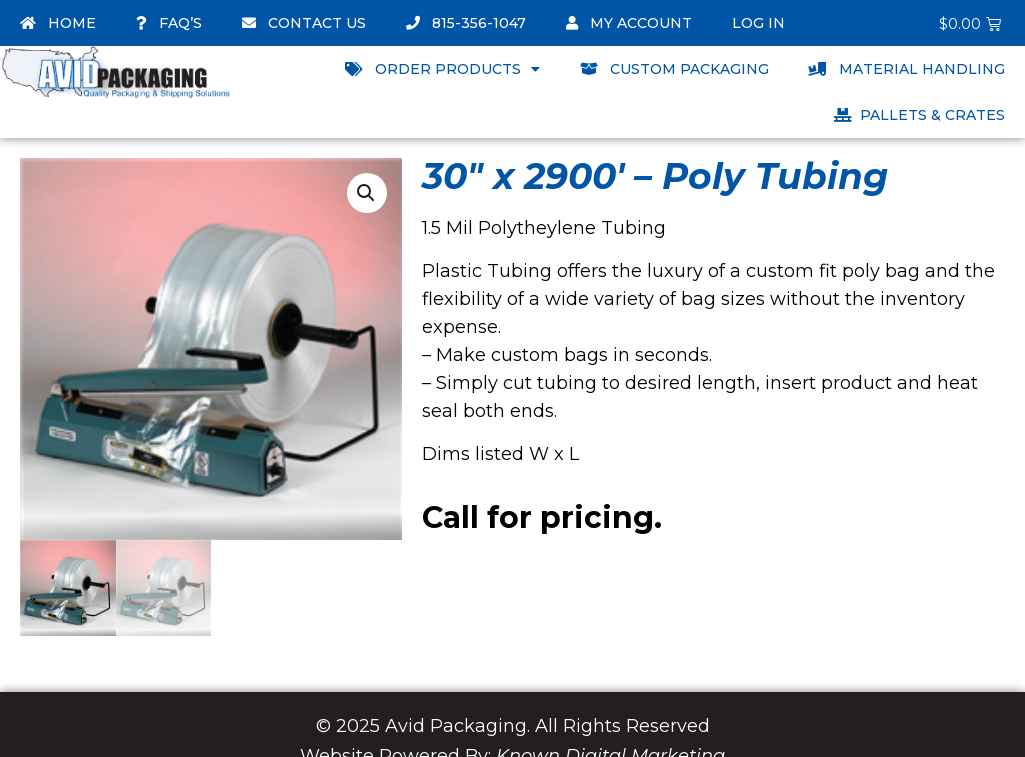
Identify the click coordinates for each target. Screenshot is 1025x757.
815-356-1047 (466, 23)
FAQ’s (169, 23)
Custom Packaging (674, 69)
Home (58, 23)
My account (629, 23)
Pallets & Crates (919, 115)
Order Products (442, 69)
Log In (758, 23)
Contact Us (304, 23)
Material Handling (907, 69)
